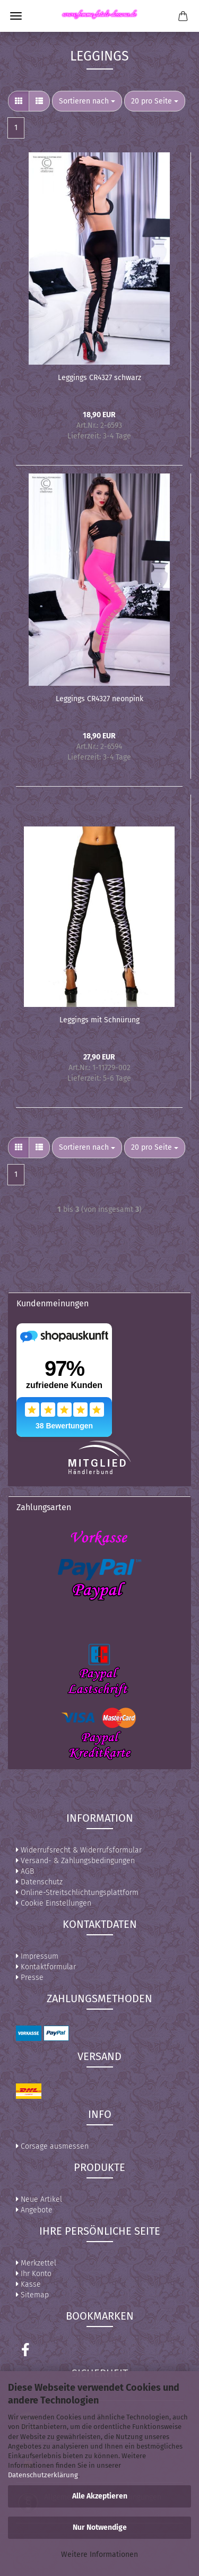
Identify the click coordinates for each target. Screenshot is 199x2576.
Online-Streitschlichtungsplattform (77, 1892)
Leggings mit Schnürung (99, 1019)
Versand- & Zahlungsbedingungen (75, 1860)
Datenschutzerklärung (43, 2475)
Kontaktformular (46, 1966)
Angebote (34, 2210)
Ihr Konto (33, 2273)
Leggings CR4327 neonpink (99, 698)
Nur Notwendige (100, 2527)
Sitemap (32, 2294)
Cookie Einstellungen (53, 1903)
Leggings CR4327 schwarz (99, 377)
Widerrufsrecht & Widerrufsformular (79, 1850)
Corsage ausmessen (52, 2146)
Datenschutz (39, 1881)
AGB (25, 1871)
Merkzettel (36, 2263)
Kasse (28, 2284)
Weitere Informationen (99, 2554)
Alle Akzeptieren (99, 2496)
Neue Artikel (39, 2199)
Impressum (37, 1956)
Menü (16, 15)
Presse (30, 1977)
